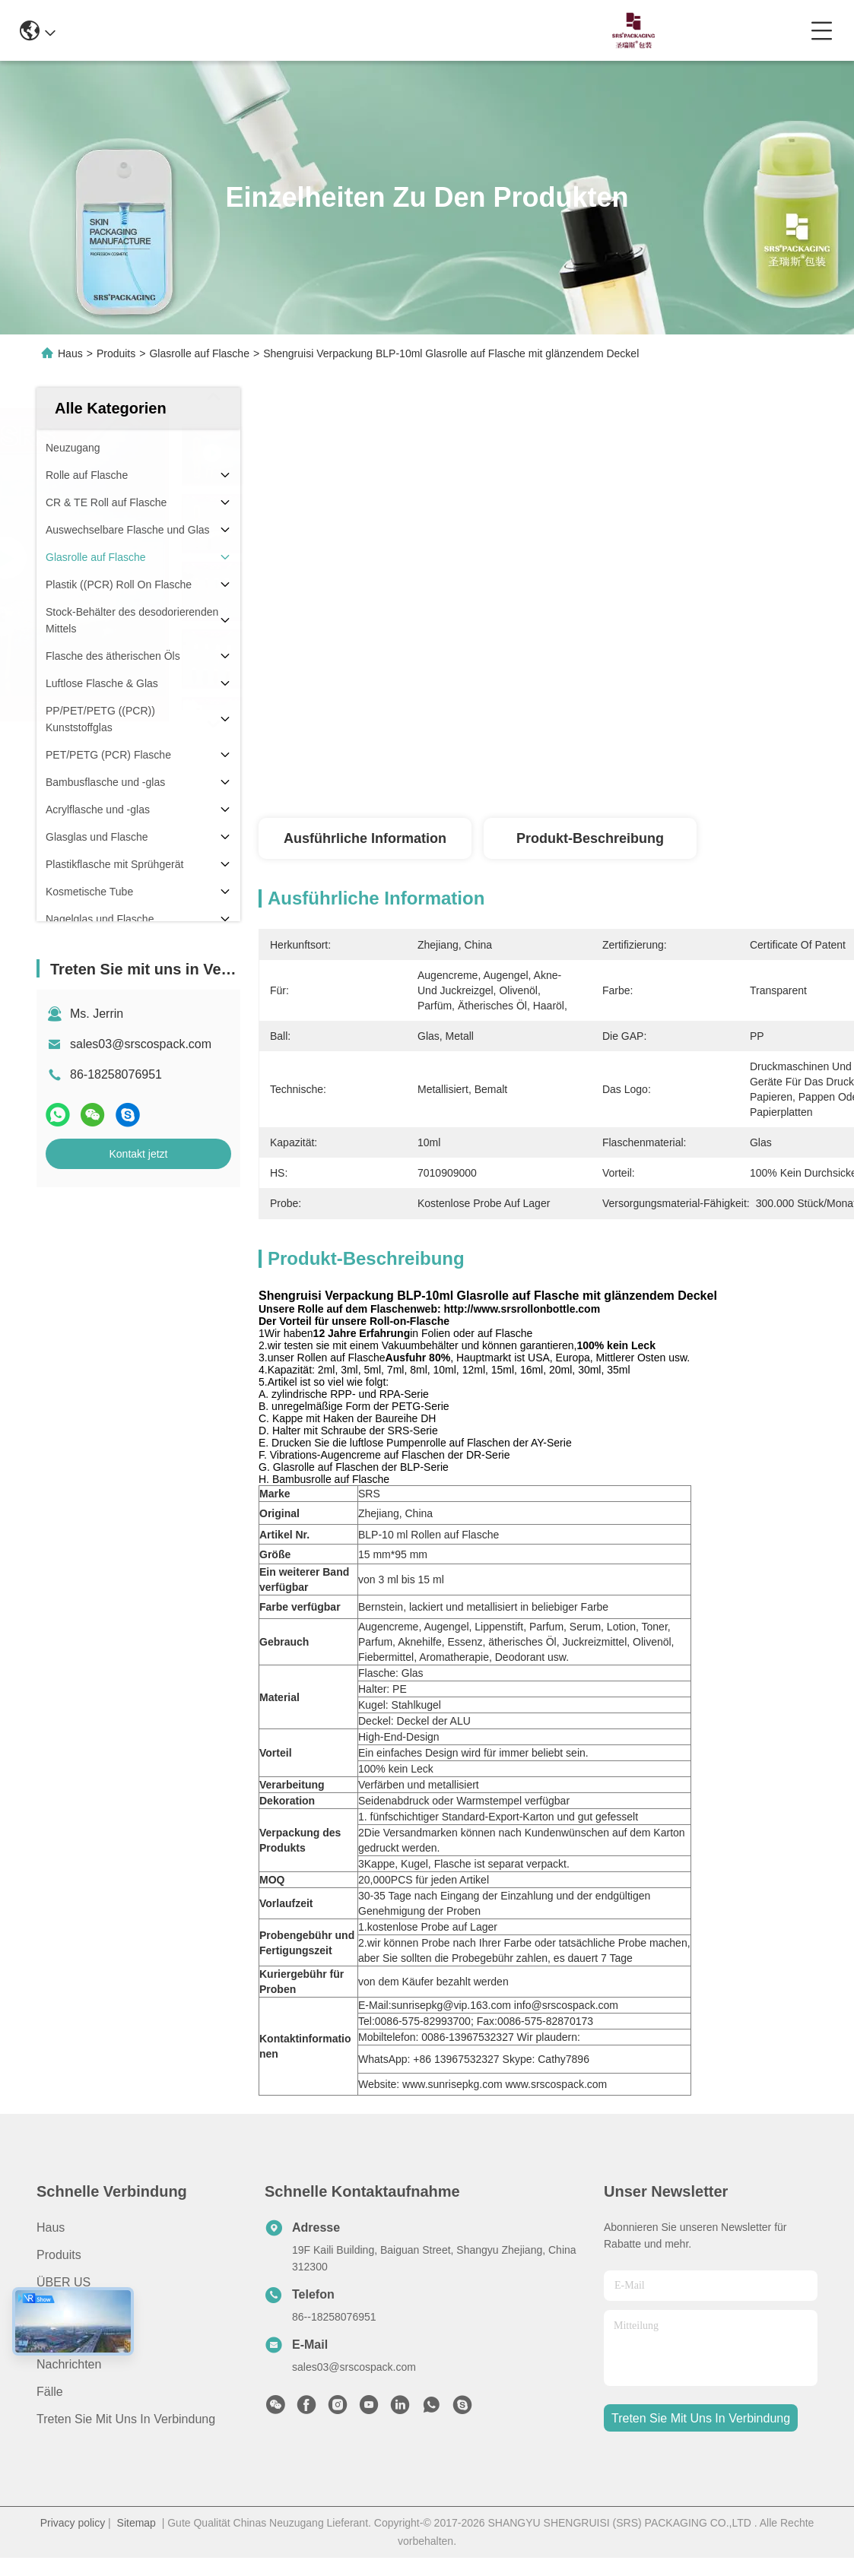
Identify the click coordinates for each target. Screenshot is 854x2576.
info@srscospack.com (248, 30)
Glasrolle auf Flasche (199, 353)
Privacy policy (73, 2523)
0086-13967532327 (389, 30)
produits (59, 2254)
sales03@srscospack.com (140, 1044)
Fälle (50, 2391)
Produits (116, 353)
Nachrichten (69, 2364)
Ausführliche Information (365, 838)
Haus (70, 353)
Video (52, 2336)
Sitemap (136, 2523)
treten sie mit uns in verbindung (700, 2418)
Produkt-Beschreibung (590, 838)
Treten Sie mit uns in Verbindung (126, 2419)
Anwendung (69, 2309)
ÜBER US (63, 2282)
